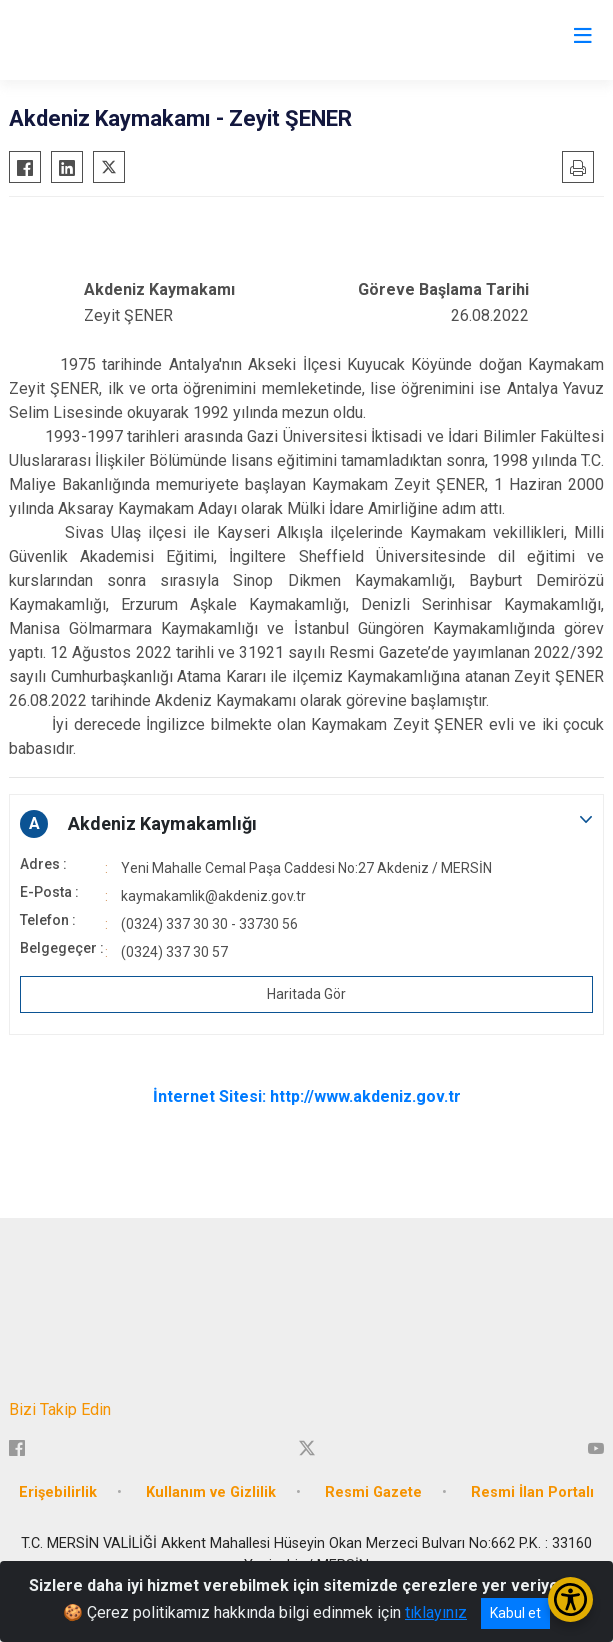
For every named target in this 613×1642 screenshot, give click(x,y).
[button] (306, 824)
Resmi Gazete (373, 1492)
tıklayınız (436, 1612)
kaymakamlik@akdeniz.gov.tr (213, 896)
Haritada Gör (306, 994)
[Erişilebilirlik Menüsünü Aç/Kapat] (570, 1599)
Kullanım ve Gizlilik (211, 1492)
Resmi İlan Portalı (532, 1492)
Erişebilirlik (58, 1492)
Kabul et (515, 1613)
